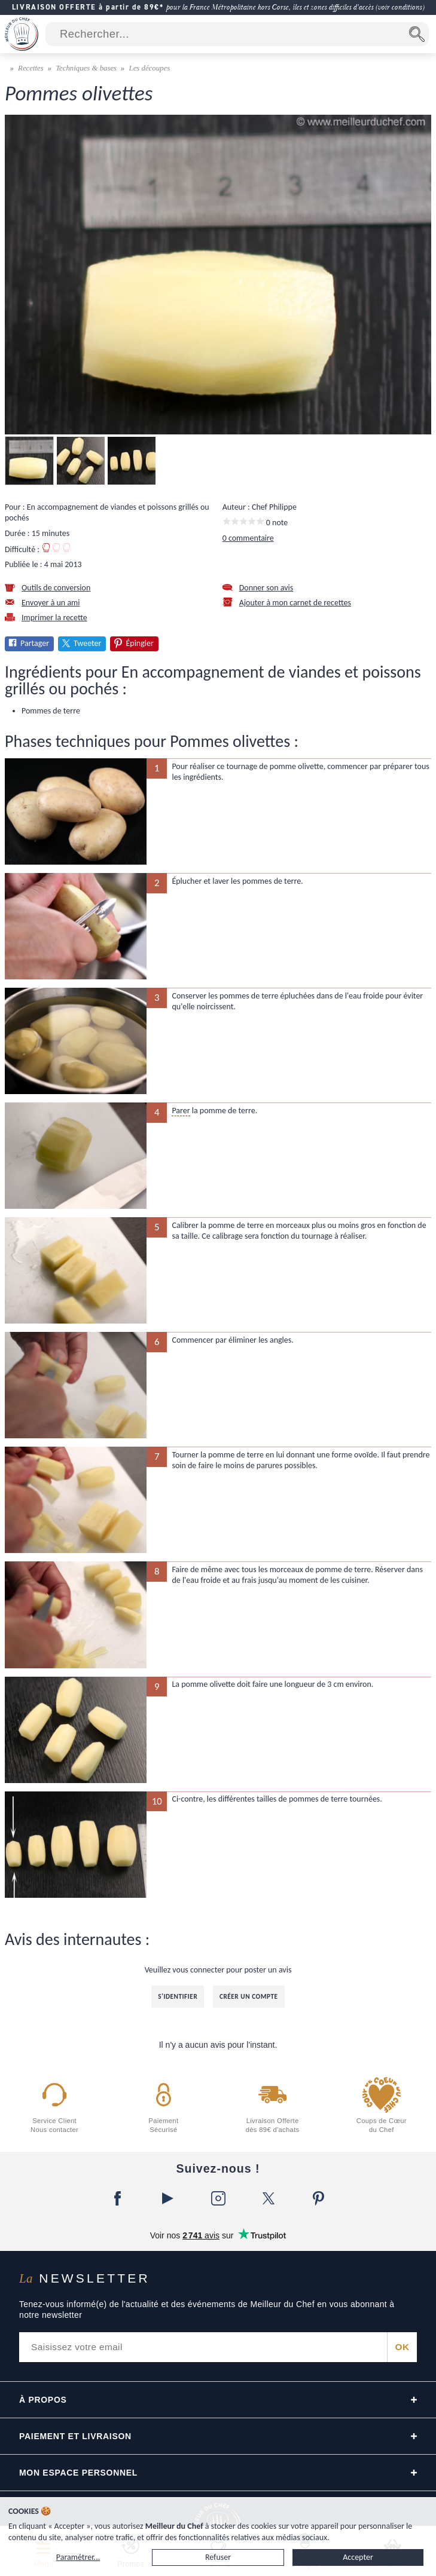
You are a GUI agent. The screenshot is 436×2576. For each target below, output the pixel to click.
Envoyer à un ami (51, 603)
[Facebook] (118, 2198)
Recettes (31, 68)
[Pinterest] (319, 2198)
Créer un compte (248, 1996)
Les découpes (149, 68)
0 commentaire (248, 538)
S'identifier (177, 1996)
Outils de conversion (56, 588)
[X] (268, 2198)
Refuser (218, 2557)
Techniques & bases (86, 68)
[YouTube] (168, 2198)
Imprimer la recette (54, 617)
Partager (34, 643)
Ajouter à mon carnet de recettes (295, 603)
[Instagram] (218, 2198)
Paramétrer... (78, 2557)
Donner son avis (266, 588)
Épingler (139, 643)
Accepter (358, 2557)
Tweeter (87, 643)
